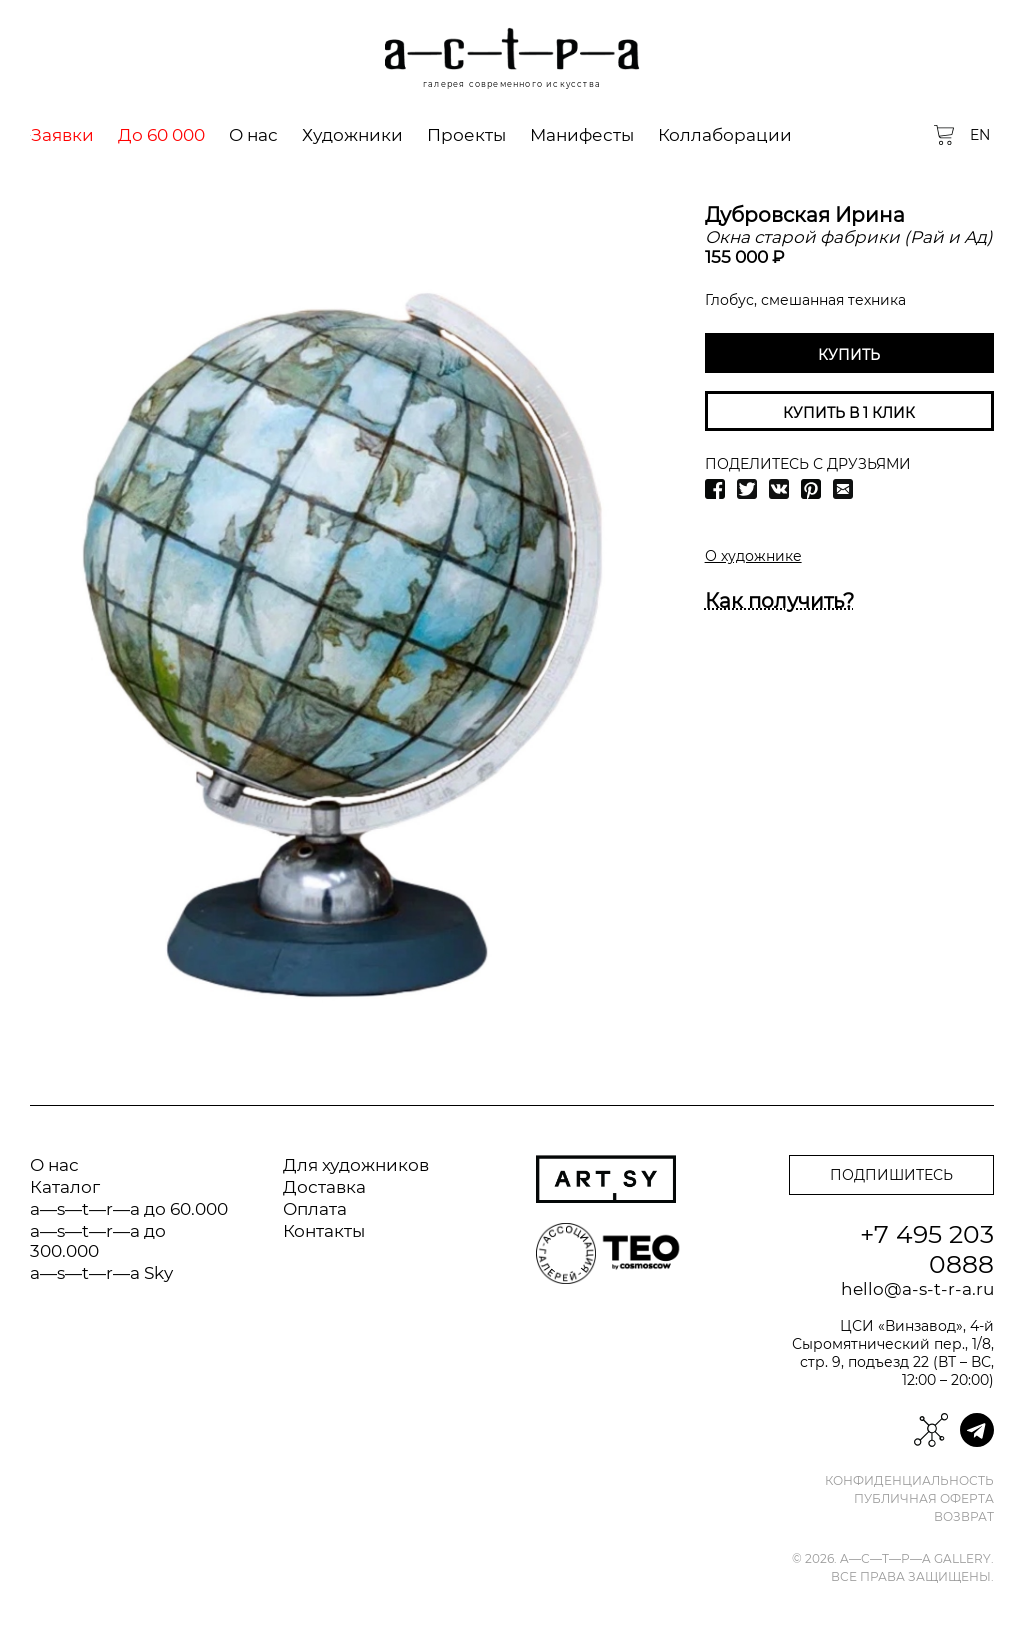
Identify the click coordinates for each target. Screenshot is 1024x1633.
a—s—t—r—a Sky (101, 1273)
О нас (253, 135)
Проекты (466, 135)
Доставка (324, 1187)
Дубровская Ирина (805, 215)
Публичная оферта (924, 1499)
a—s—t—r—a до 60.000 (129, 1209)
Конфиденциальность (909, 1481)
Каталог (65, 1187)
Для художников (356, 1165)
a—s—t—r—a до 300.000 (98, 1241)
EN (980, 135)
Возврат (964, 1517)
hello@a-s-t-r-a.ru (917, 1289)
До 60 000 (161, 135)
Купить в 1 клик (849, 413)
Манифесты (582, 135)
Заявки (62, 135)
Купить (849, 355)
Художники (352, 135)
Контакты (324, 1231)
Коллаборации (725, 135)
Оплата (315, 1209)
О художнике (753, 556)
